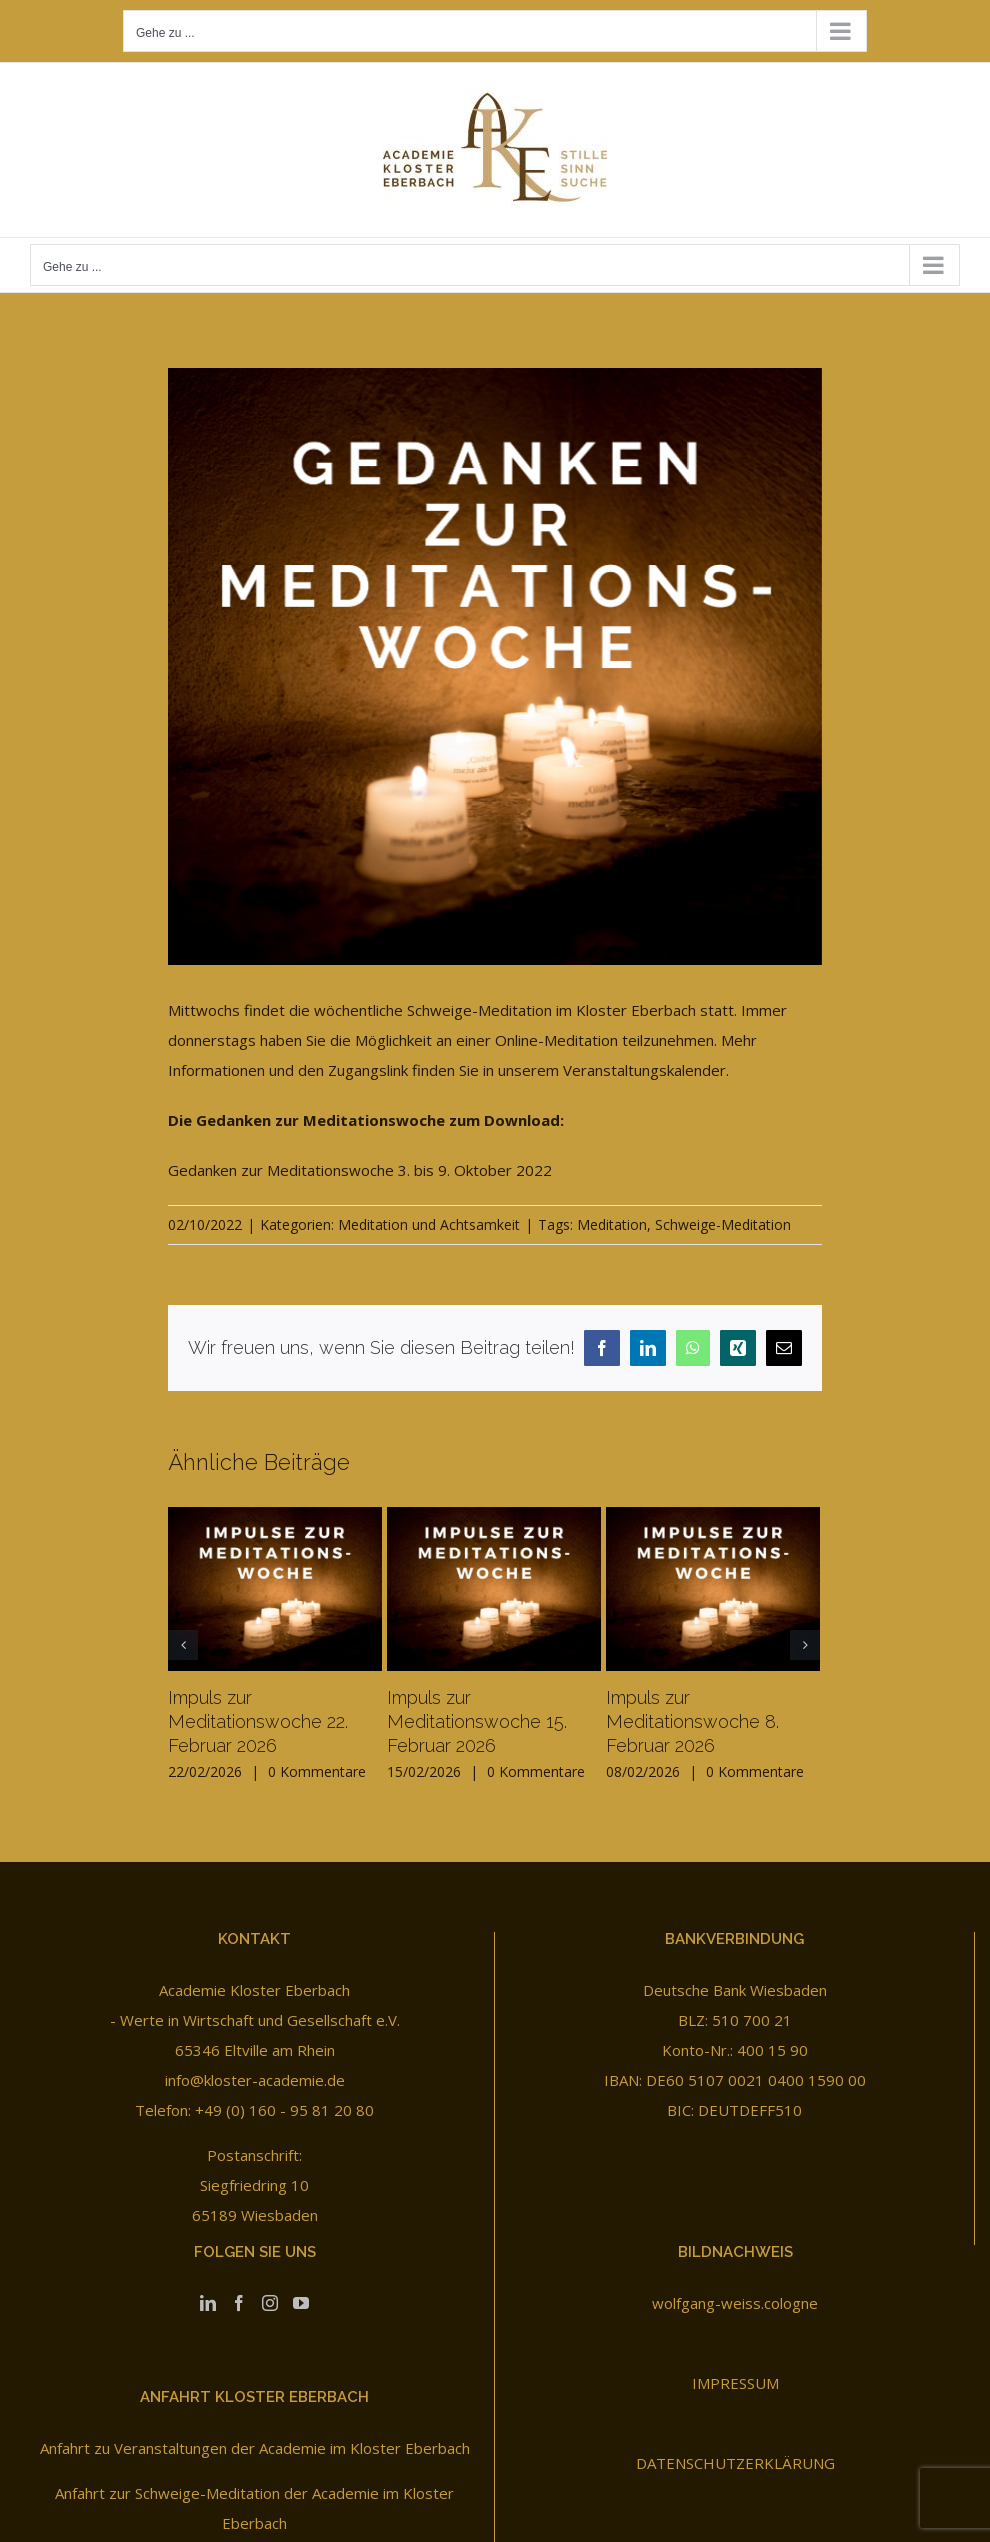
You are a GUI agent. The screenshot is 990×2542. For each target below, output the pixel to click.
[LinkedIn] (208, 2303)
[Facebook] (239, 2303)
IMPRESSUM (735, 2383)
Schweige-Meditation (723, 1224)
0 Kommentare (317, 1771)
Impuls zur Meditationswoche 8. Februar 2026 (692, 1721)
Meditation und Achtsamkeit (429, 1224)
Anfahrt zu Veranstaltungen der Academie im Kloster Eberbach (255, 2448)
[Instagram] (270, 2303)
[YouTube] (301, 2303)
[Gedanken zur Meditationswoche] (494, 666)
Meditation (612, 1224)
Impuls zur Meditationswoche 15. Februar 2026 (477, 1721)
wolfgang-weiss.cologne (735, 2303)
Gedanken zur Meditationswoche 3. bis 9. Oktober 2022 (360, 1170)
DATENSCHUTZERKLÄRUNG (735, 2463)
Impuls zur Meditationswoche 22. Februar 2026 (258, 1721)
